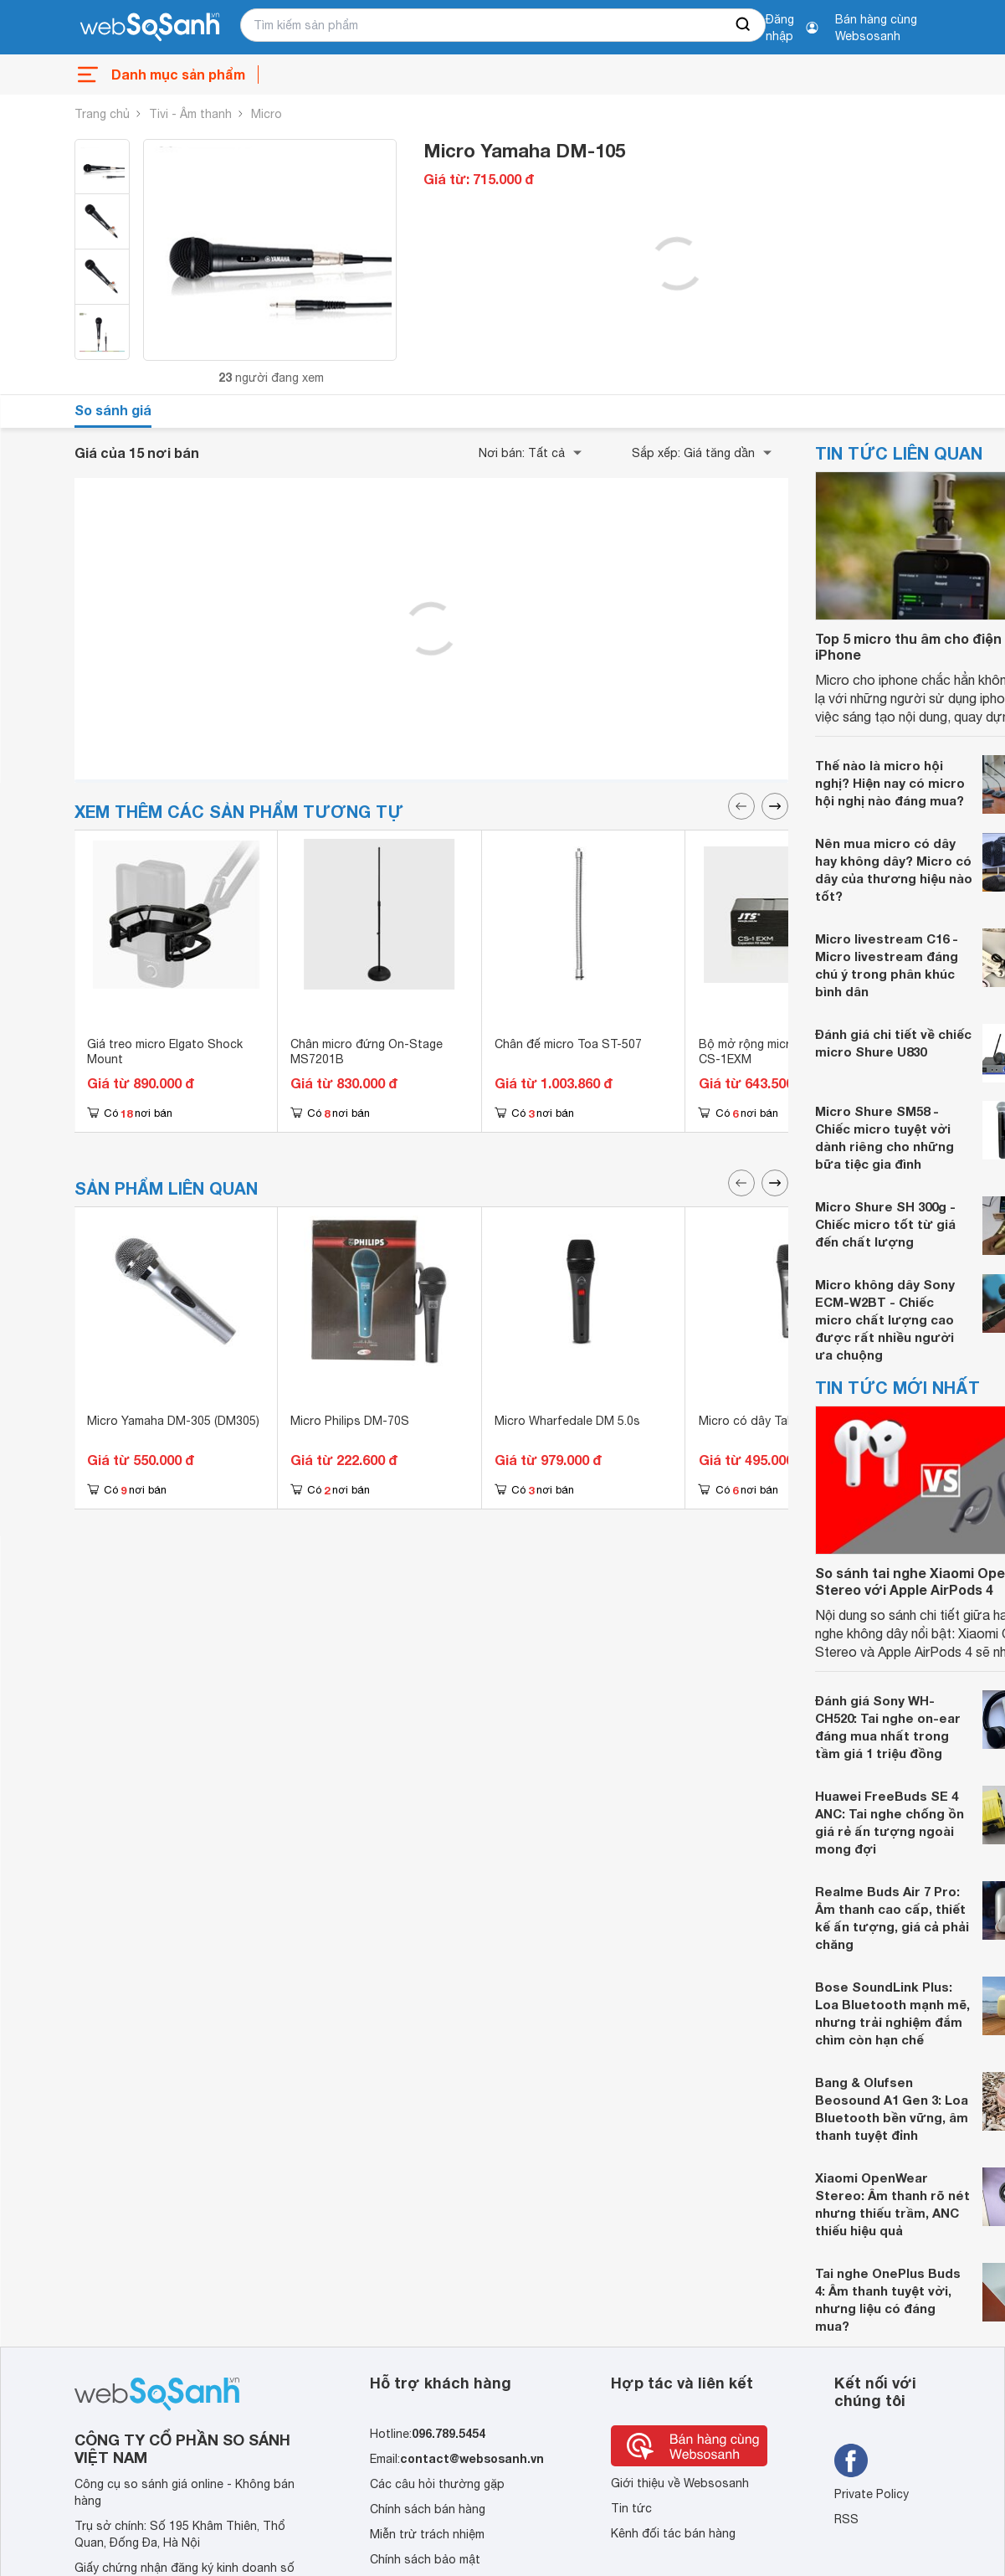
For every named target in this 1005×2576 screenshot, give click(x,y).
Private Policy (871, 2494)
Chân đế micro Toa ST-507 (568, 1044)
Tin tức (631, 2508)
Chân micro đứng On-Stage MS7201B (366, 1051)
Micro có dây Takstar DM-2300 (784, 1420)
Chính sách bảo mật (425, 2559)
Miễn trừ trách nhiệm (427, 2534)
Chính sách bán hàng (427, 2509)
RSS (846, 2519)
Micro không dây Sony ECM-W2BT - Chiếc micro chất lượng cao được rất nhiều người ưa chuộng (885, 1319)
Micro (266, 114)
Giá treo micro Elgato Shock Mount (165, 1051)
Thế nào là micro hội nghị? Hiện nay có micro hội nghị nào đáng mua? (890, 783)
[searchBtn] (744, 25)
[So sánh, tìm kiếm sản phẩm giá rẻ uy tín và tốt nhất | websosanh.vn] (149, 28)
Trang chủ (102, 114)
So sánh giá (112, 410)
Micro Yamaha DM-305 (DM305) (173, 1420)
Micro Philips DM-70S (349, 1420)
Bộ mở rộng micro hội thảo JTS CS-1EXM (786, 1051)
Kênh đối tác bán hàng (673, 2533)
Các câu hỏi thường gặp (437, 2484)
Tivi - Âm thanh (190, 114)
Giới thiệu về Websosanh (680, 2483)
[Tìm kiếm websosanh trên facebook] (851, 2460)
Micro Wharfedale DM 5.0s (567, 1420)
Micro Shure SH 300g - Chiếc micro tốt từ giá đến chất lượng (885, 1224)
